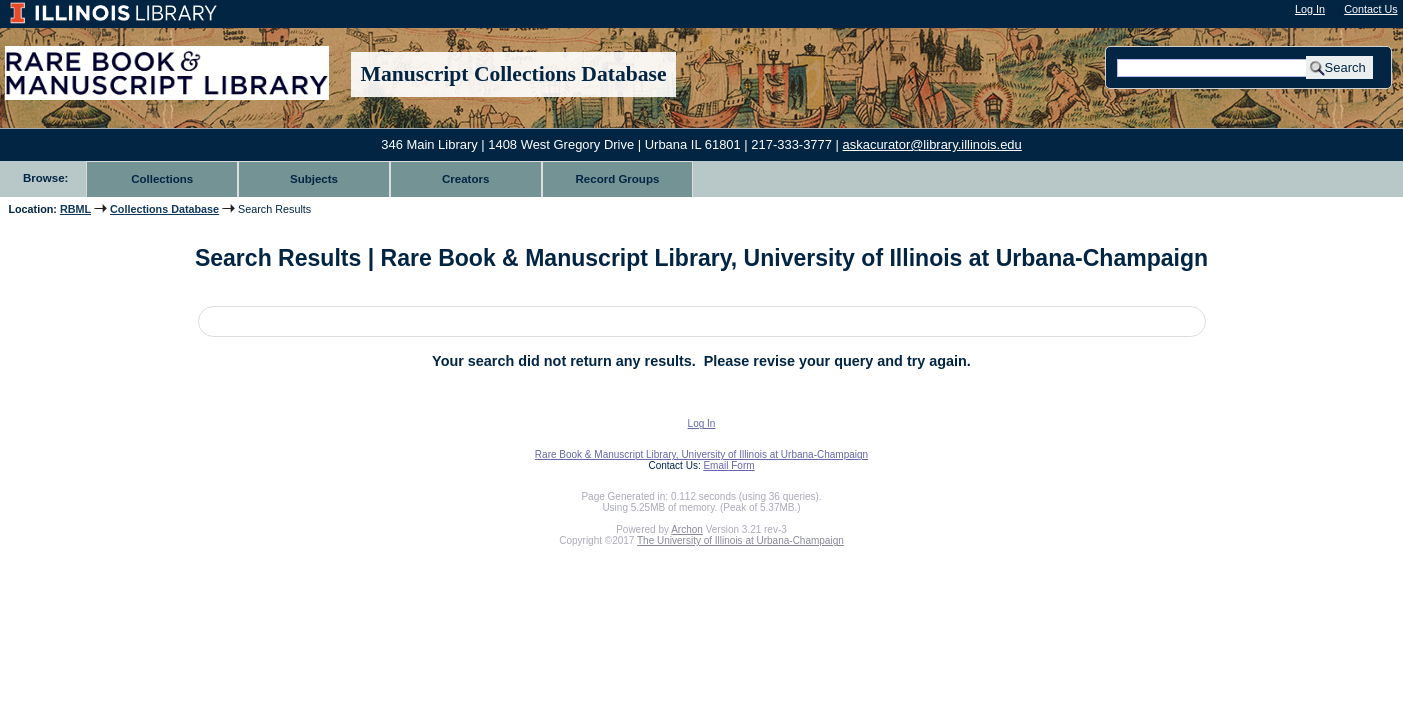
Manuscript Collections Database (514, 74)
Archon (687, 529)
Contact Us (1370, 9)
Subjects (314, 179)
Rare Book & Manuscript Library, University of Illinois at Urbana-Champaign (701, 454)
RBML (75, 209)
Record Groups (618, 179)
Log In (1310, 9)
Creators (465, 179)
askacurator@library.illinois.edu (932, 144)
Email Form (728, 465)
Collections (162, 179)
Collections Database (164, 209)
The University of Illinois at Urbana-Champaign (740, 540)
